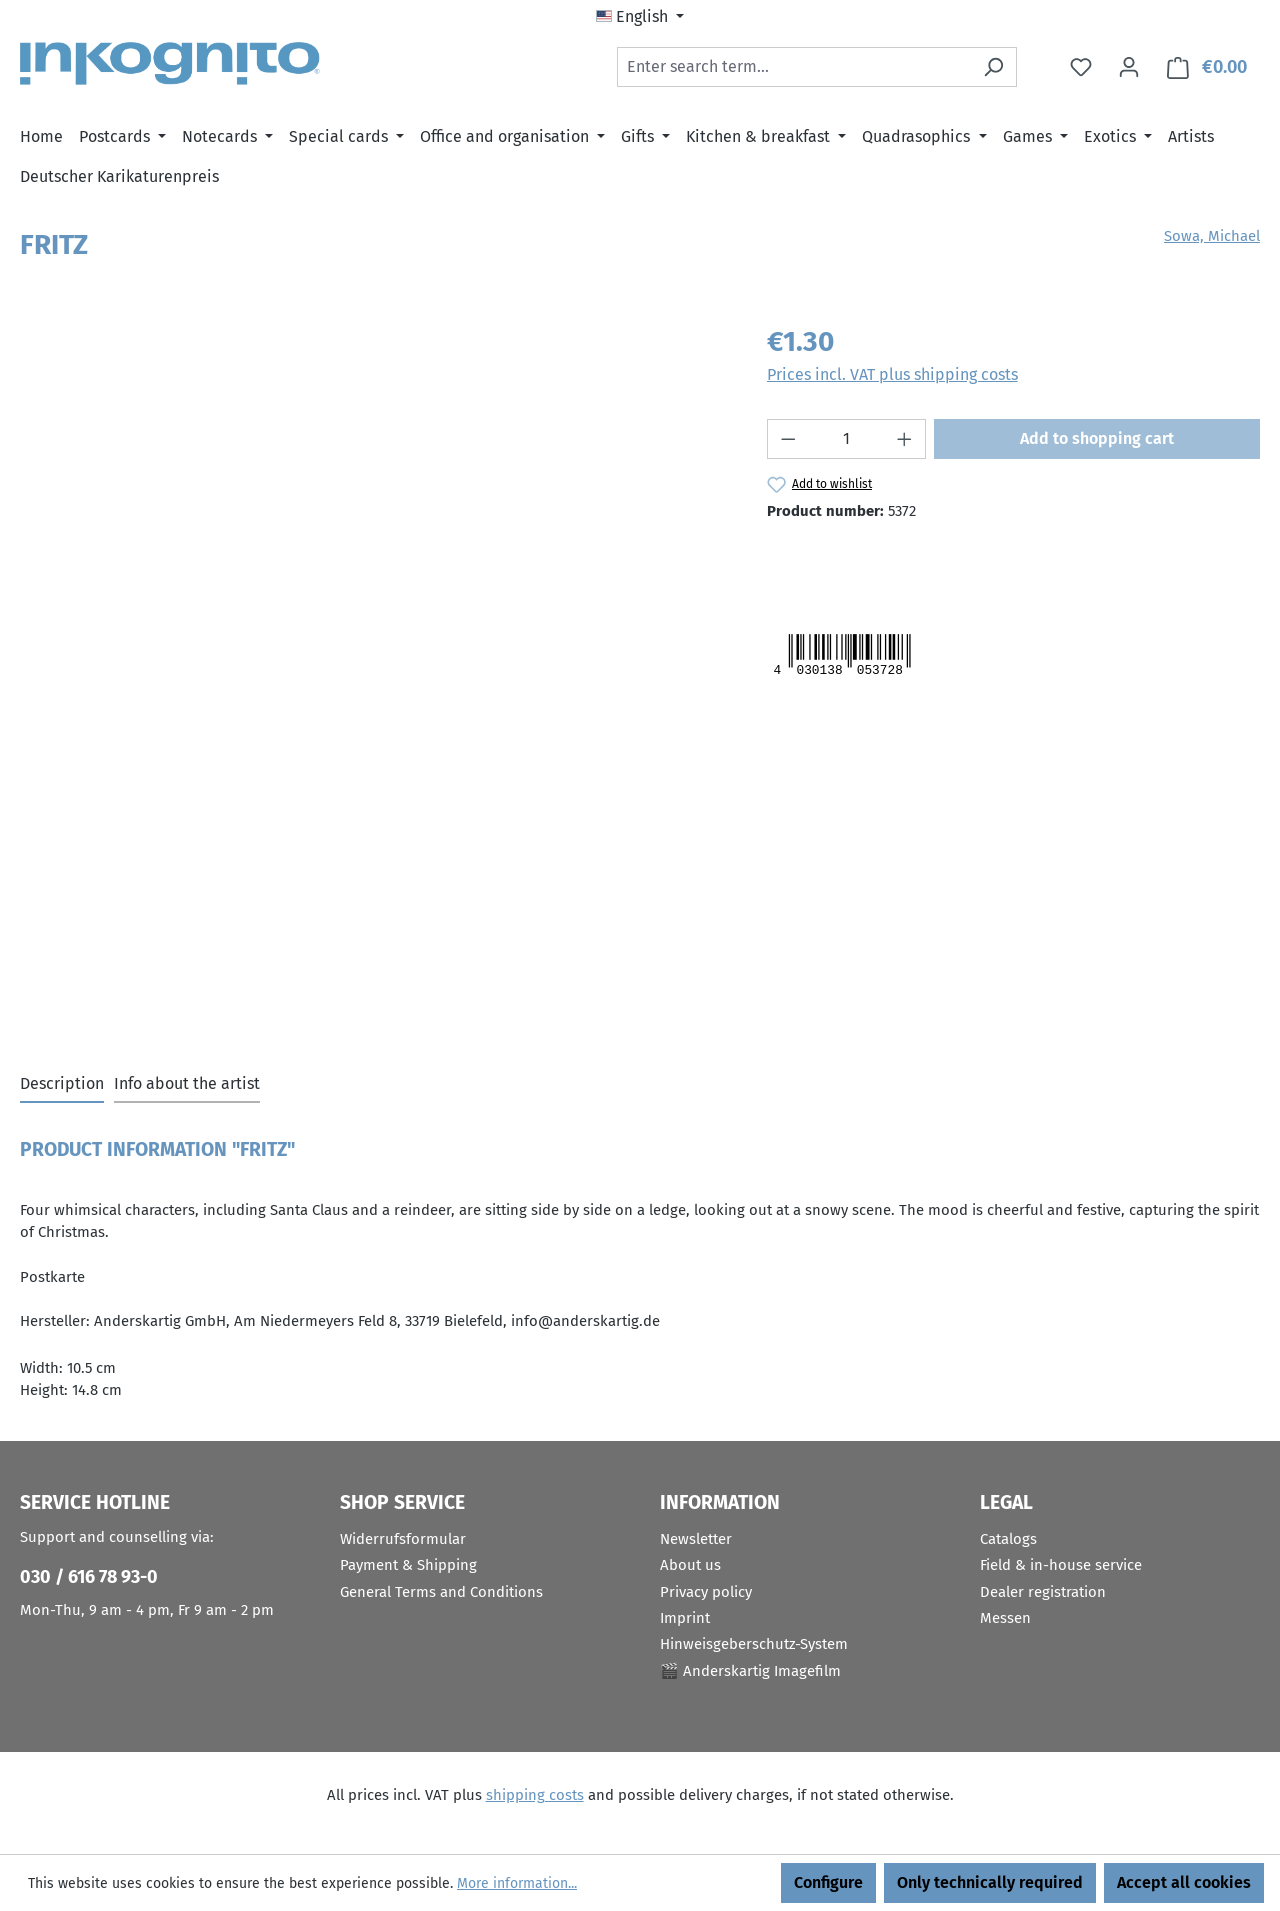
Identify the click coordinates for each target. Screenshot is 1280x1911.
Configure (828, 1882)
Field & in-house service (1061, 1565)
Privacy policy (706, 1592)
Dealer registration (1043, 1592)
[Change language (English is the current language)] (640, 17)
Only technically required (990, 1882)
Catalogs (1008, 1539)
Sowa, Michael (1212, 236)
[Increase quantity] (905, 439)
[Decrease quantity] (788, 439)
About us (690, 1565)
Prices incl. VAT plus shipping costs (892, 374)
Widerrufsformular (403, 1539)
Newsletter (696, 1539)
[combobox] (794, 67)
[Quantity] (846, 439)
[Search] (993, 67)
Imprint (685, 1618)
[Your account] (1129, 67)
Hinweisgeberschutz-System (754, 1644)
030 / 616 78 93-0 (89, 1577)
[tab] (62, 1085)
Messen (1005, 1618)
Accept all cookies (1184, 1882)
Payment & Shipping (408, 1565)
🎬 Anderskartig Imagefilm (750, 1671)
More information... (517, 1883)
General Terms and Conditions (441, 1592)
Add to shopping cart (1097, 438)
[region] (373, 536)
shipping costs (535, 1795)
